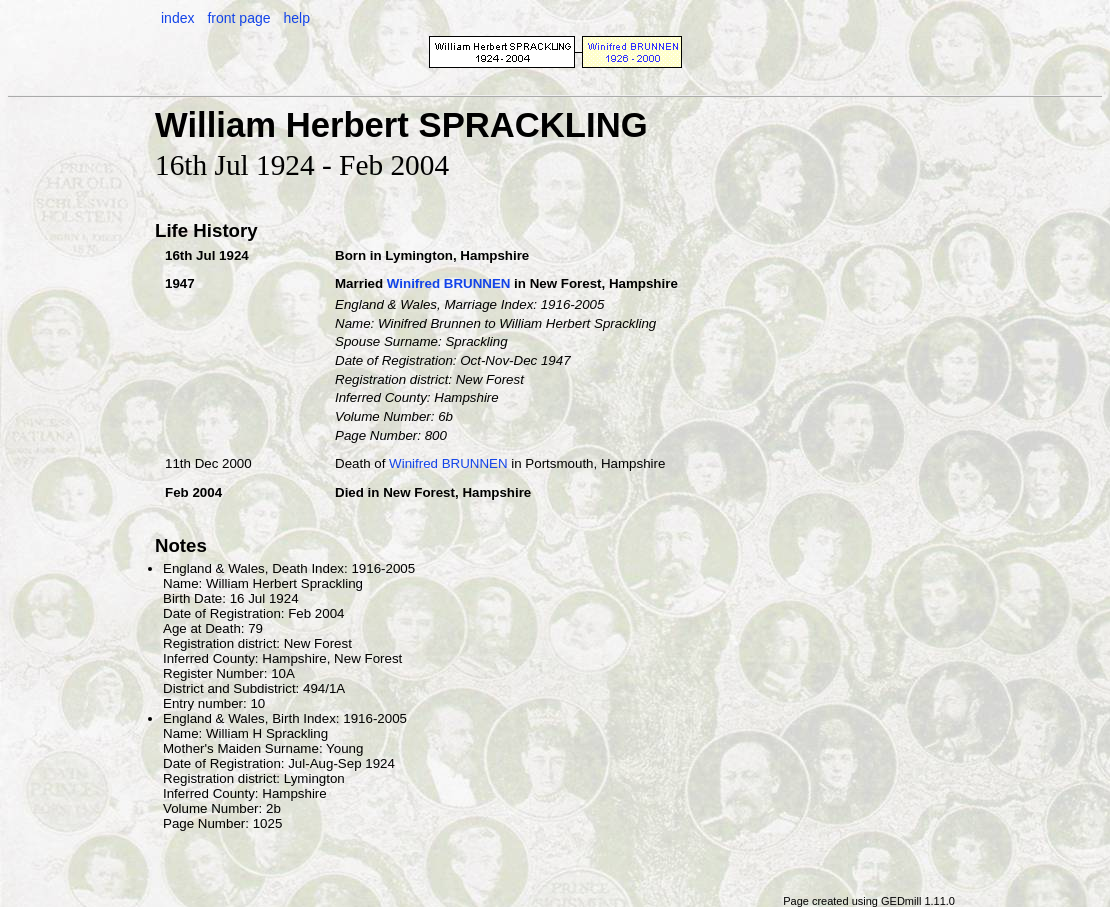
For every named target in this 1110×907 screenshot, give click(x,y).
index (177, 18)
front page (238, 18)
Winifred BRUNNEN (449, 283)
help (296, 18)
